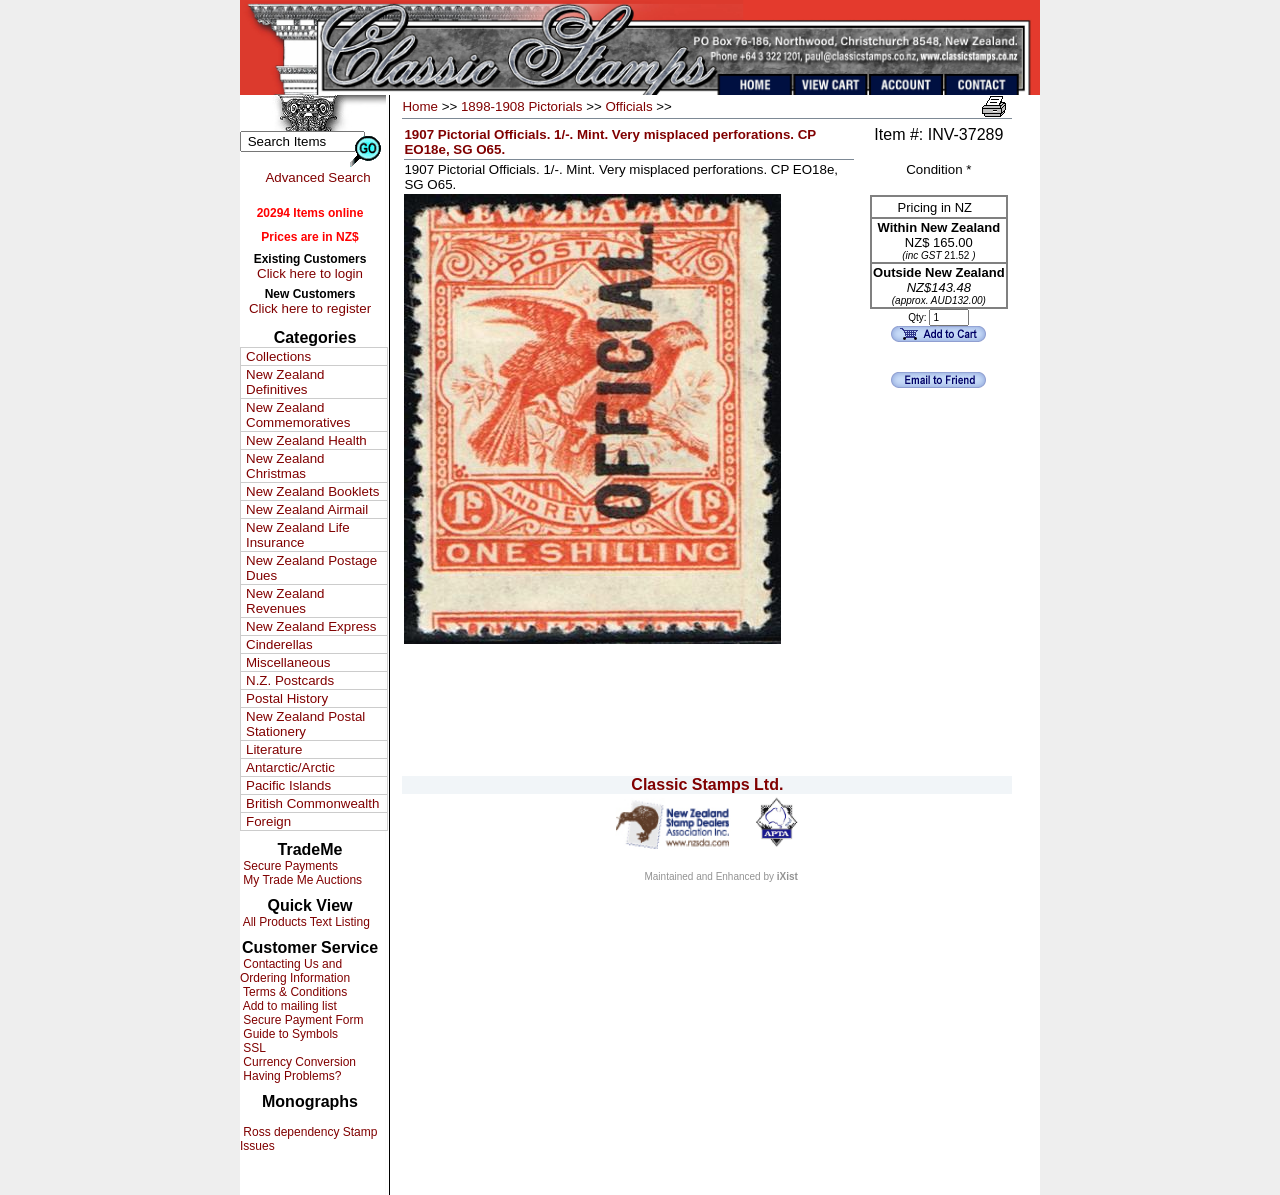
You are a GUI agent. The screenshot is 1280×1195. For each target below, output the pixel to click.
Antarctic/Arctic (290, 767)
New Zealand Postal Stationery (305, 724)
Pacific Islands (288, 785)
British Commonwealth (312, 803)
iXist (787, 876)
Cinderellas (279, 644)
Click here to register (310, 308)
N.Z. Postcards (290, 680)
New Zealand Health (306, 440)
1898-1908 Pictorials (522, 106)
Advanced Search (317, 177)
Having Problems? (290, 1076)
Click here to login (310, 273)
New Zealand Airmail (307, 509)
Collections (278, 356)
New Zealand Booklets (312, 491)
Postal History (287, 698)
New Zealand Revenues (285, 601)
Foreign (268, 821)
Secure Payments (289, 866)
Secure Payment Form (301, 1020)
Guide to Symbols (289, 1034)
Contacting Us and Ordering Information (295, 971)
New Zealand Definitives (285, 382)
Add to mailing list (288, 1006)
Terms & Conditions (293, 992)
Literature (274, 749)
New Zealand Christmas (285, 466)
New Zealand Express (311, 626)
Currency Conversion (298, 1062)
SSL (253, 1048)
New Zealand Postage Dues (311, 568)
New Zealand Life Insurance (298, 535)
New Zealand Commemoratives (298, 415)
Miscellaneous (288, 662)
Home (420, 106)
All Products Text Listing (305, 922)
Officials (628, 106)
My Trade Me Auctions (301, 880)
